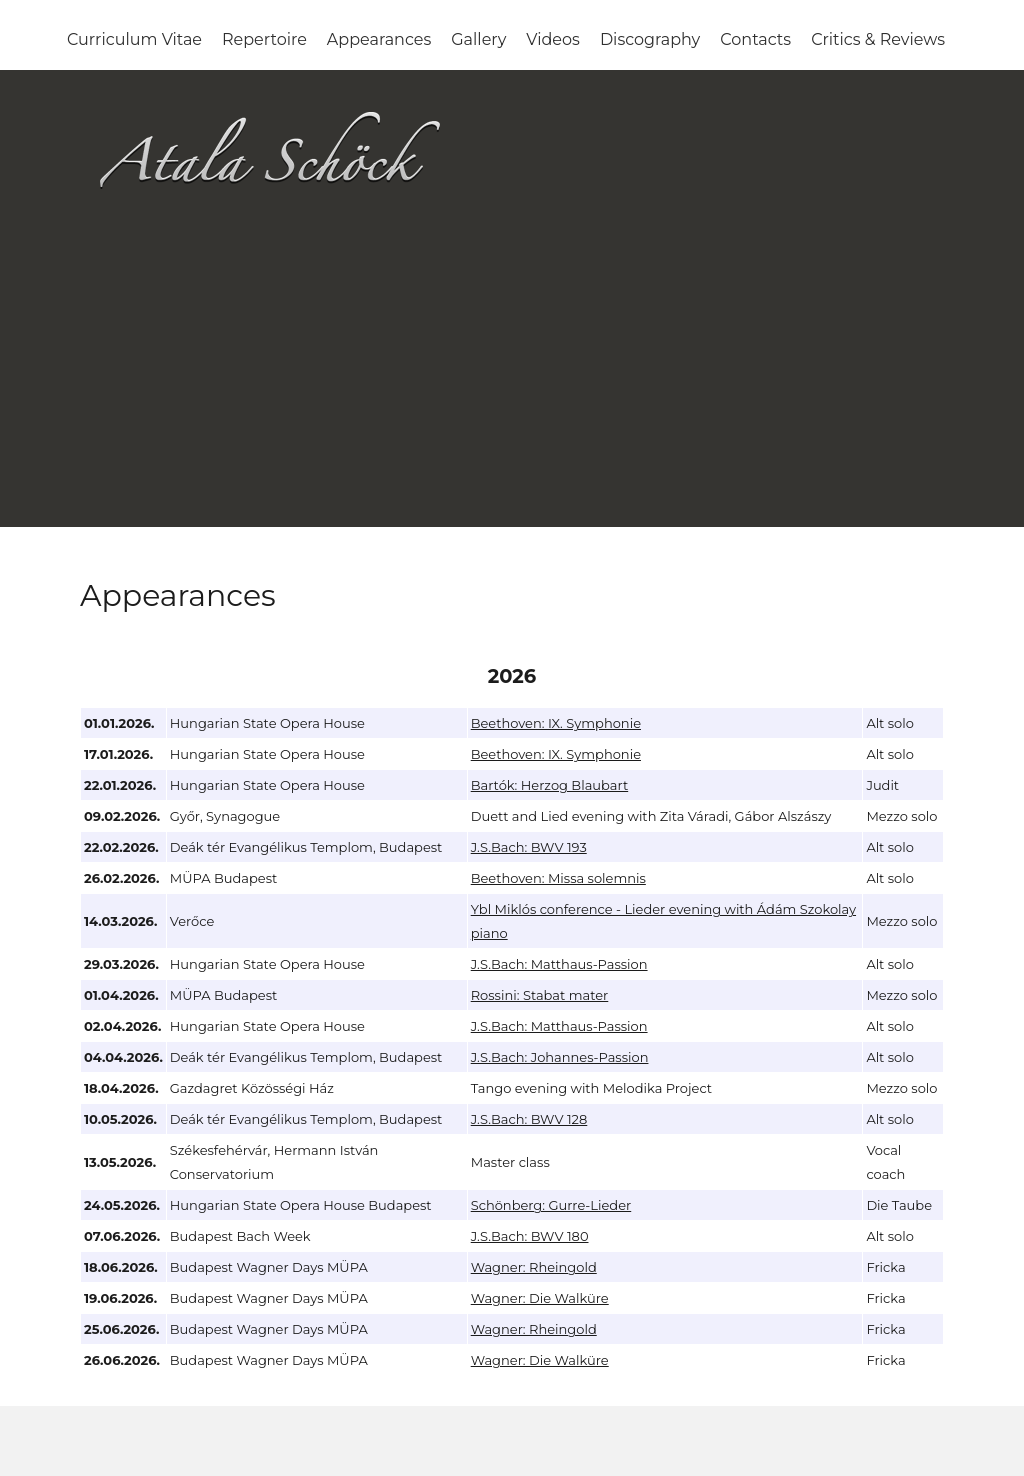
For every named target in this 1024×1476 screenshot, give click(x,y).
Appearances (379, 39)
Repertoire (264, 39)
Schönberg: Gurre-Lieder (551, 1205)
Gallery (478, 39)
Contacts (755, 39)
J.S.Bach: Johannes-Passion (560, 1057)
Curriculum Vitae (134, 39)
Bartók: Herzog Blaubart (549, 785)
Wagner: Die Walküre (540, 1298)
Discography (650, 39)
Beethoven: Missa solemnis (558, 878)
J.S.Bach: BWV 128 (529, 1119)
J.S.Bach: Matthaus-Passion (559, 964)
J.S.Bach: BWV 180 (530, 1236)
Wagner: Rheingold (534, 1267)
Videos (553, 39)
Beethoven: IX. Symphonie (556, 723)
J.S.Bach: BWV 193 (529, 847)
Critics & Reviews (878, 39)
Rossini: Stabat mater (540, 995)
